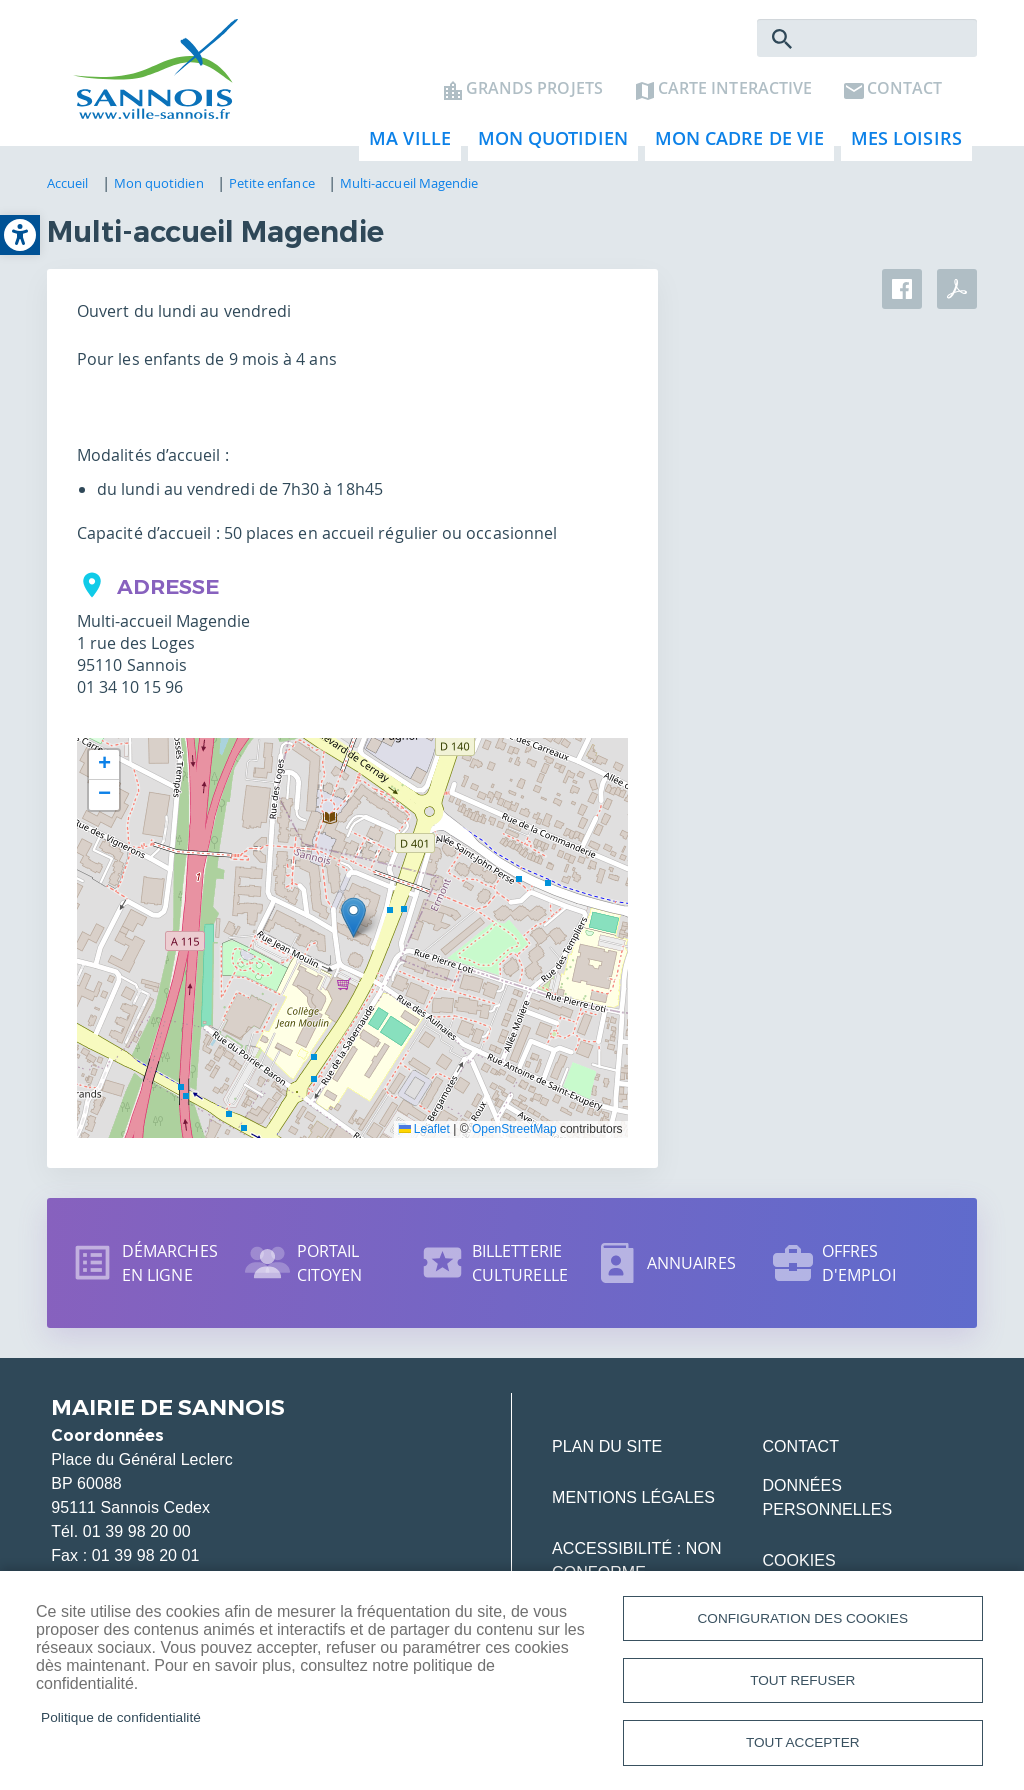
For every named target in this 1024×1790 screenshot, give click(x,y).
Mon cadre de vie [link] (734, 150)
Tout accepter (803, 1741)
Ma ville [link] (405, 150)
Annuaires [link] (691, 1269)
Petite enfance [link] (272, 190)
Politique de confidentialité (121, 1713)
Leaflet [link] (424, 1135)
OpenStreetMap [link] (514, 1135)
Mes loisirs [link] (901, 150)
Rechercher (782, 46)
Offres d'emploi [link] (859, 1269)
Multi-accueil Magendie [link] (409, 190)
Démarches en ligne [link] (170, 1269)
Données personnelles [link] (827, 1503)
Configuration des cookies (803, 1611)
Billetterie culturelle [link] (520, 1269)
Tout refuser (802, 1676)
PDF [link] (957, 295)
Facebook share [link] (902, 295)
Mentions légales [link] (633, 1503)
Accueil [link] (68, 190)
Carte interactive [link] (735, 96)
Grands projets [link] (534, 96)
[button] (353, 923)
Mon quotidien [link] (548, 150)
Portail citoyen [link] (330, 1269)
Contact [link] (904, 96)
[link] (20, 235)
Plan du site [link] (607, 1452)
